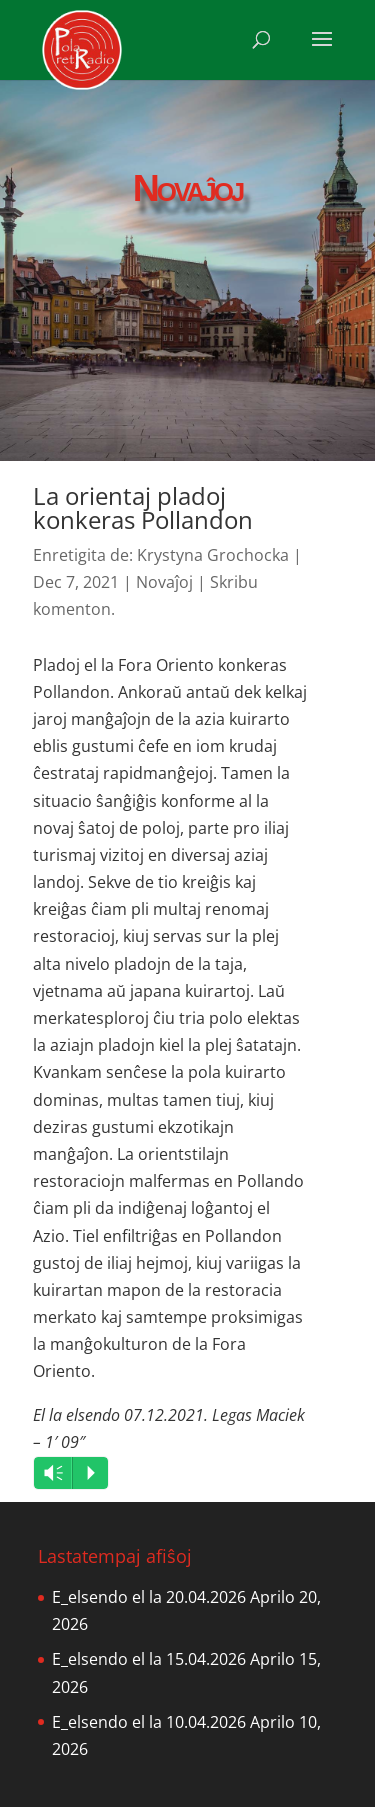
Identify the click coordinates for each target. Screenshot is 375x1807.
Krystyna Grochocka (213, 555)
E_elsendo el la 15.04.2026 (149, 1659)
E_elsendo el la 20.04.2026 (149, 1597)
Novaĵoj (164, 582)
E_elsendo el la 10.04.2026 (149, 1722)
